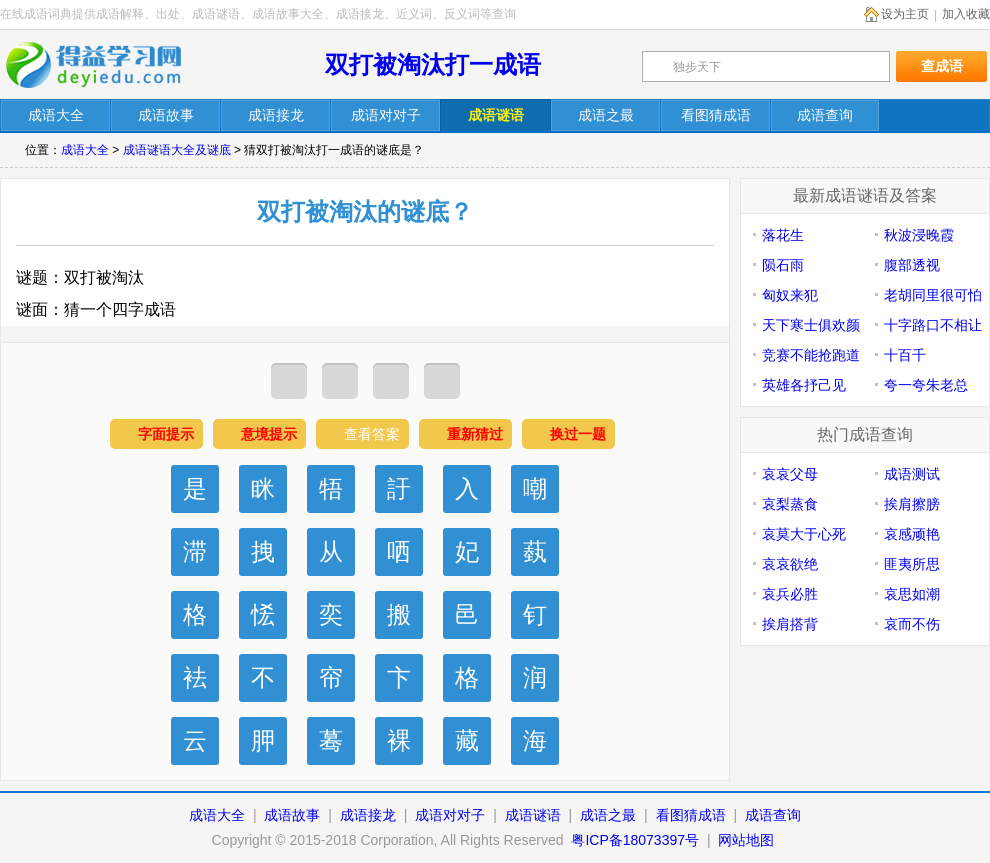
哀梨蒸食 (790, 504)
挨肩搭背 (790, 624)
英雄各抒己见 (804, 385)
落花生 (783, 235)
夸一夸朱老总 (926, 385)
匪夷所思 (912, 564)
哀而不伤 (912, 624)
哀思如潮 (912, 594)
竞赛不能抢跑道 (811, 355)
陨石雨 (783, 265)
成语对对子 (450, 815)
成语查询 (773, 815)
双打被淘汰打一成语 (433, 64)
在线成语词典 (107, 65)
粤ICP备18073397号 (637, 840)
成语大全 (85, 150)
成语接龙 (368, 815)
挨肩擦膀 (912, 504)
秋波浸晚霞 (919, 235)
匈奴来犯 (790, 295)
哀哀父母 (790, 474)
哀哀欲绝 (790, 564)
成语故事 (292, 815)
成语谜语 (533, 815)
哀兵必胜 (790, 594)
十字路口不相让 (933, 325)
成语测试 (912, 474)
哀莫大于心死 (804, 534)
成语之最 (608, 815)
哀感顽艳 (912, 534)
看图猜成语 (691, 815)
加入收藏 (966, 14)
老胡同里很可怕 (933, 295)
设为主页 (905, 14)
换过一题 (578, 434)
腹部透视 (912, 265)
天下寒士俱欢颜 (811, 325)
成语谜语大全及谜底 (177, 150)
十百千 (905, 355)
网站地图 (746, 840)
